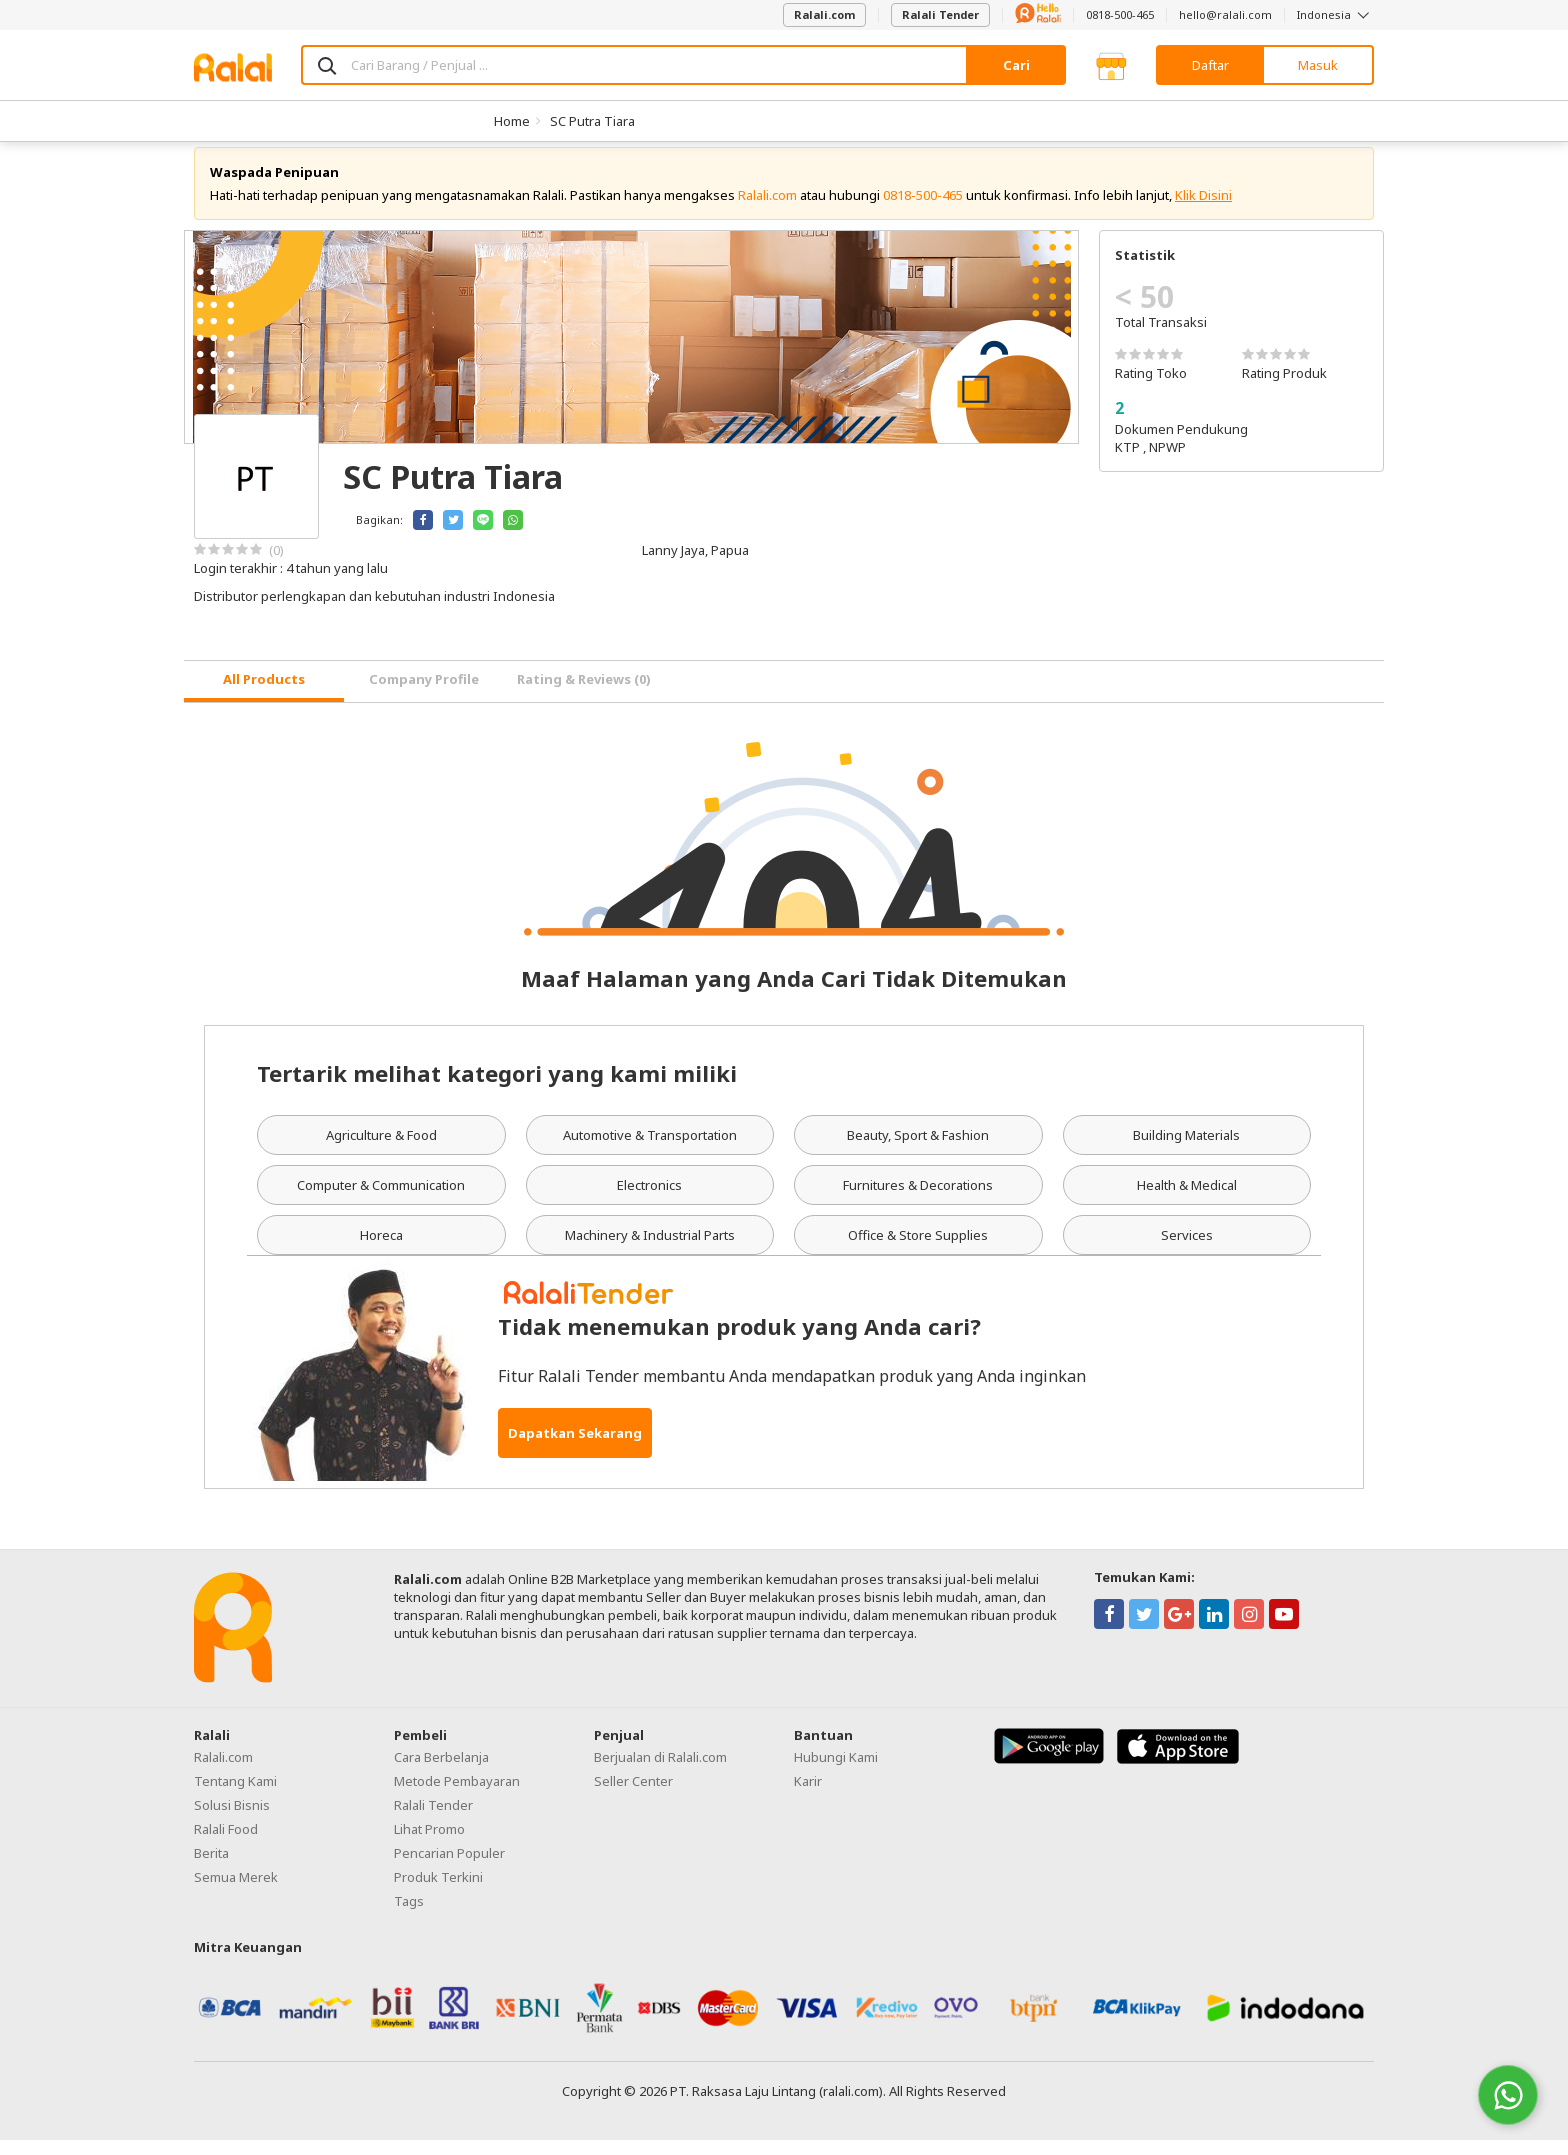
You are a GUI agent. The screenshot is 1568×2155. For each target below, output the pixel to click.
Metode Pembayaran (457, 1796)
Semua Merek (236, 1892)
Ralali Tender (940, 14)
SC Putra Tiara (592, 121)
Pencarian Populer (449, 1868)
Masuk (1318, 65)
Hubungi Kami (836, 1772)
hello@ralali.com (1225, 14)
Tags (409, 1916)
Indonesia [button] (1335, 14)
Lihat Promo (429, 1844)
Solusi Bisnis (232, 1820)
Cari (1016, 65)
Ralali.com (824, 14)
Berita (211, 1868)
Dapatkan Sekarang (575, 1448)
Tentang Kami (235, 1796)
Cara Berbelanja (441, 1772)
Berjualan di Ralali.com (660, 1772)
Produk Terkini (438, 1892)
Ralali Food (226, 1844)
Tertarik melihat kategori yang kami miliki (497, 1088)
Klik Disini (1203, 210)
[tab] (264, 696)
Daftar (1210, 65)
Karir (808, 1796)
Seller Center (633, 1796)
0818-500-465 (1120, 14)
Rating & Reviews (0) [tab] (584, 695)
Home (512, 121)
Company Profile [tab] (424, 695)
